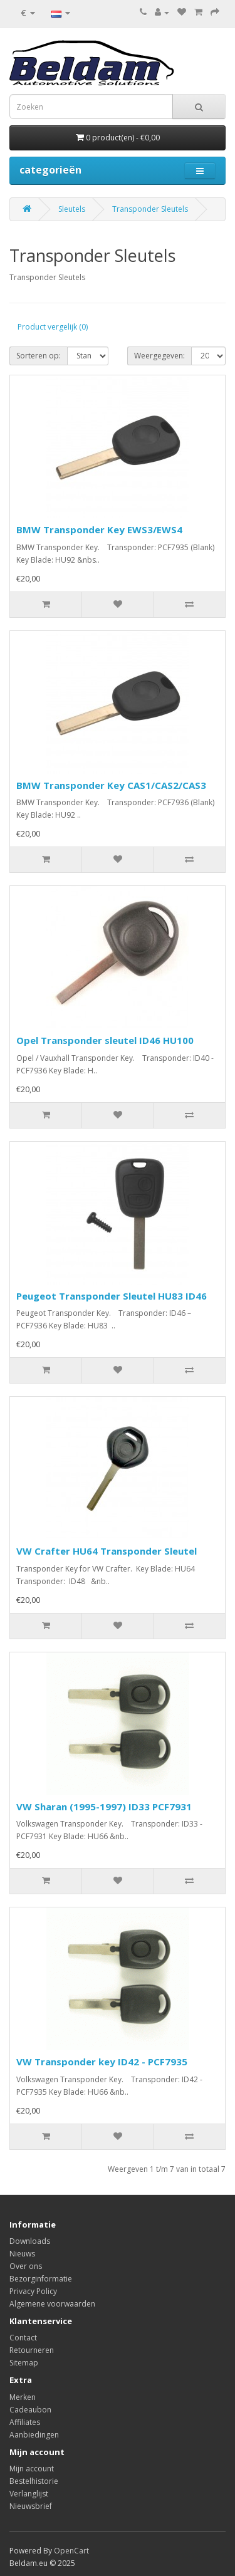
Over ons (25, 2266)
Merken (22, 2397)
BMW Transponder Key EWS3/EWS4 (99, 529)
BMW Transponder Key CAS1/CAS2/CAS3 (111, 785)
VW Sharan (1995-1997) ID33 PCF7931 (104, 1806)
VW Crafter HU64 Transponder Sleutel (106, 1551)
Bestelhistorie (33, 2481)
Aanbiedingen (34, 2434)
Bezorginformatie (40, 2278)
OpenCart (71, 2550)
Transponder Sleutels (150, 209)
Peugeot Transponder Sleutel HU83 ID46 (111, 1296)
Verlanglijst (28, 2493)
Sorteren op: (38, 355)
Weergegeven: (159, 355)
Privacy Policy (33, 2291)
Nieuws (22, 2253)
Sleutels (71, 209)
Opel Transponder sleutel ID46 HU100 (105, 1040)
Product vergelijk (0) (53, 326)
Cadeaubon (30, 2409)
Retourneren (31, 2350)
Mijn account (31, 2468)
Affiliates (24, 2422)
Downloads (29, 2241)
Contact (23, 2337)
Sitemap (23, 2362)
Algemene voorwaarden (52, 2303)
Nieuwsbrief (30, 2506)
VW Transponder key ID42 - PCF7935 (101, 2061)
